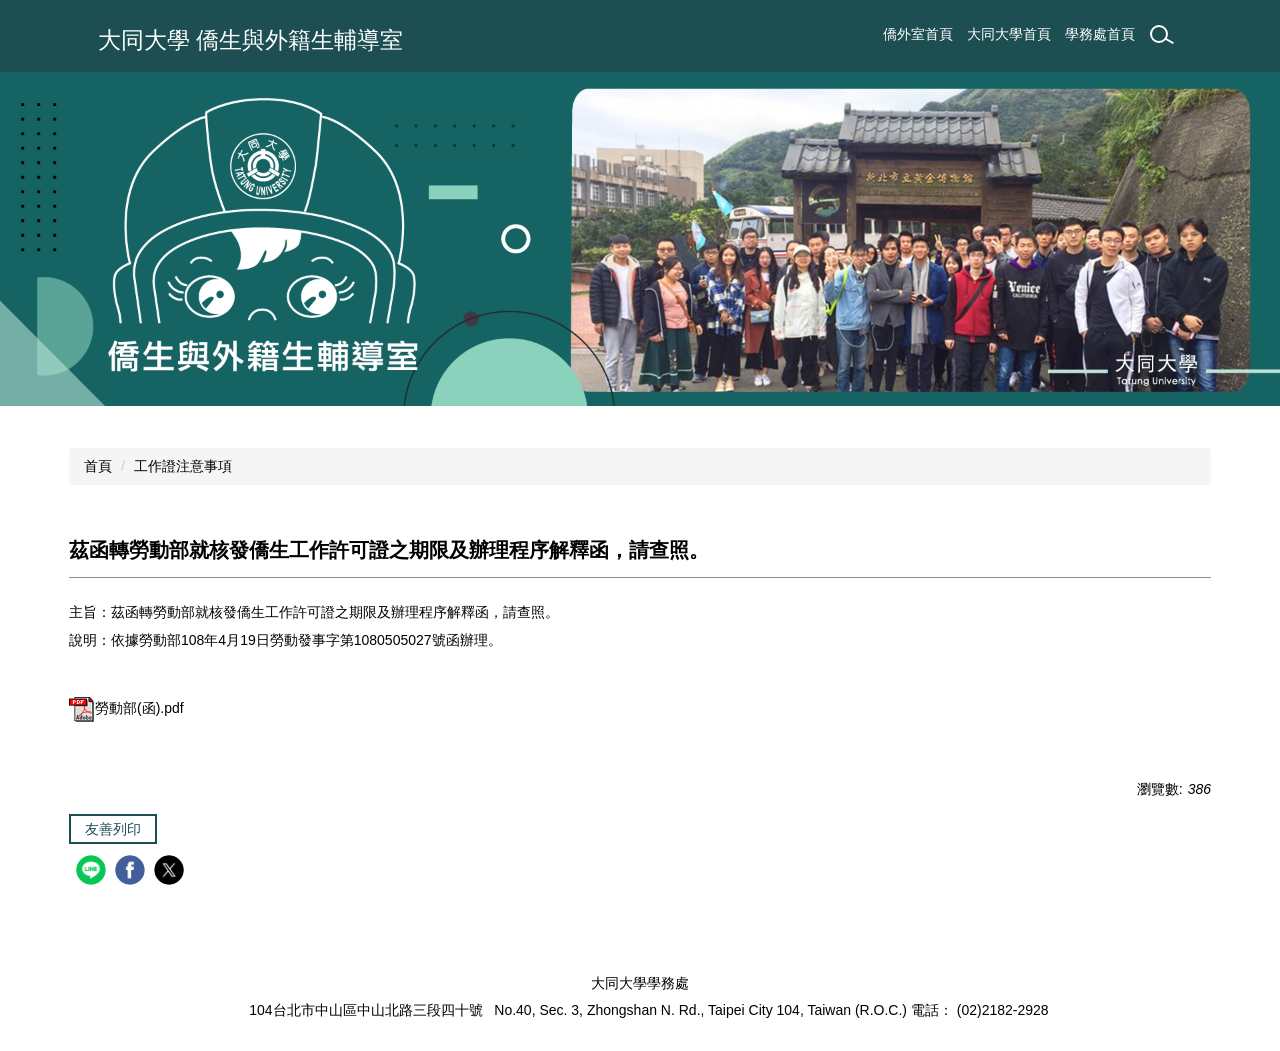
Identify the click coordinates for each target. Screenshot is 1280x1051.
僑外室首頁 (918, 34)
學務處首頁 (1100, 34)
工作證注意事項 (183, 466)
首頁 (98, 466)
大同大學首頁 (1009, 34)
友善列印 (113, 829)
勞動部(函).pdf (126, 708)
